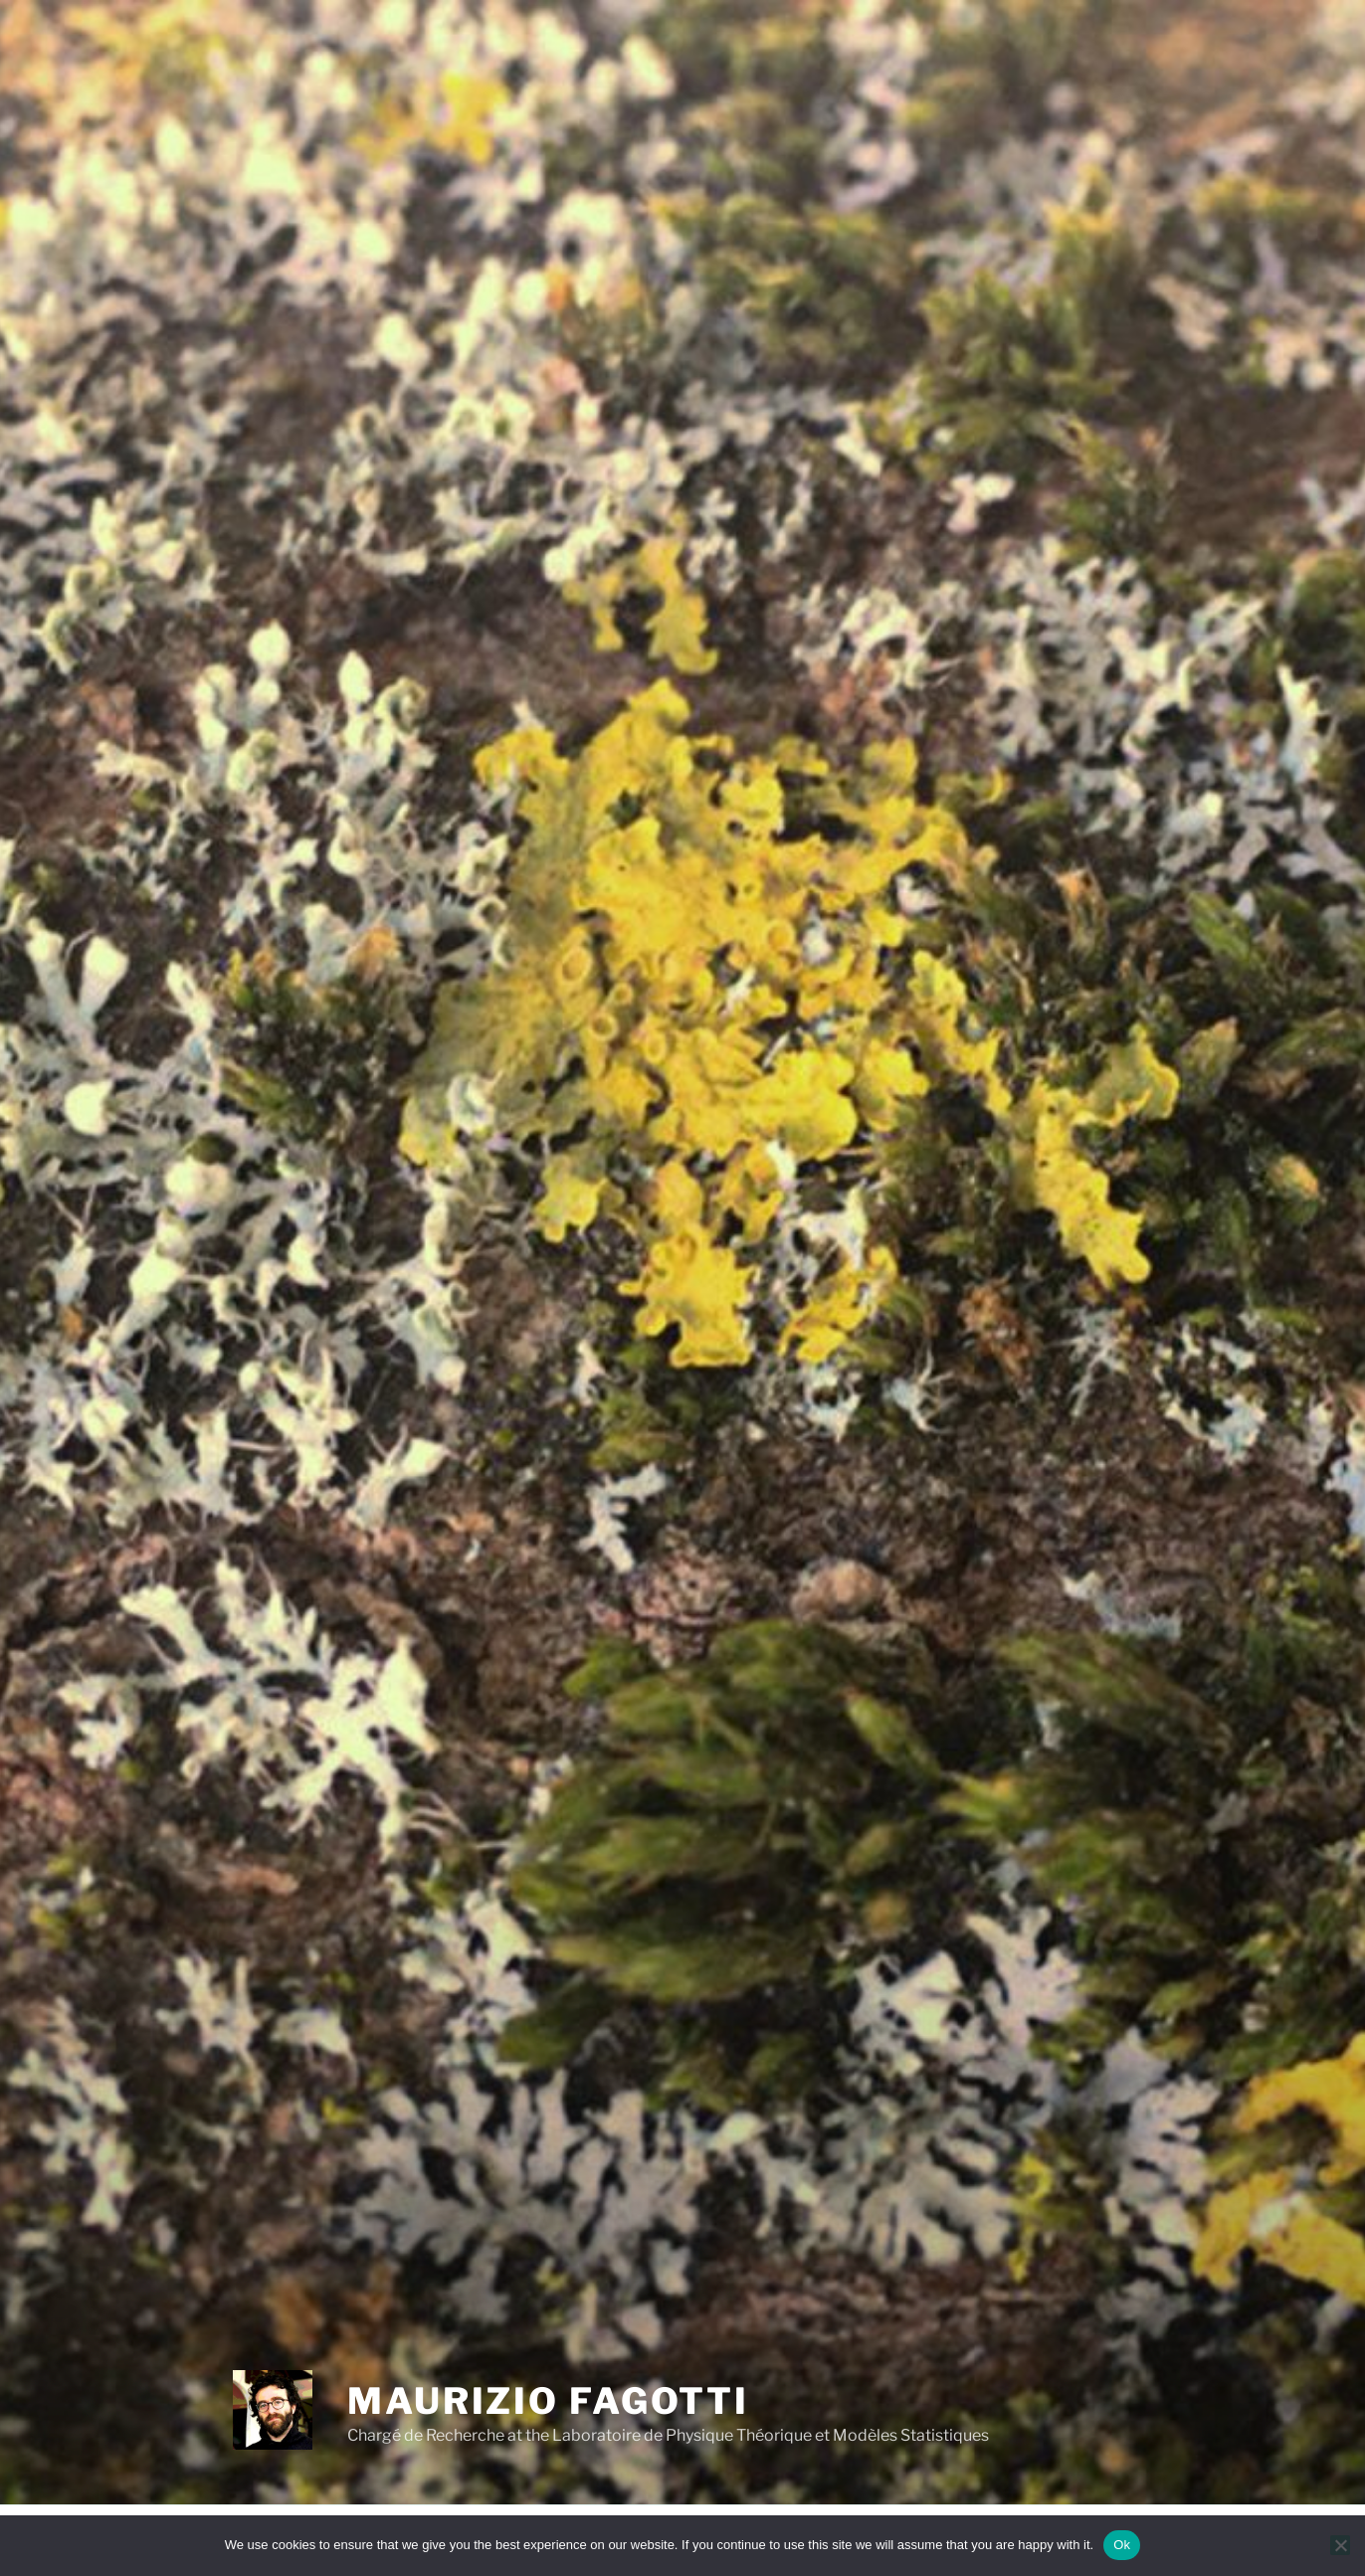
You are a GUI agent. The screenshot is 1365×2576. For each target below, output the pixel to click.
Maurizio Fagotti (548, 2401)
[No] (1340, 2545)
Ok (1121, 2544)
